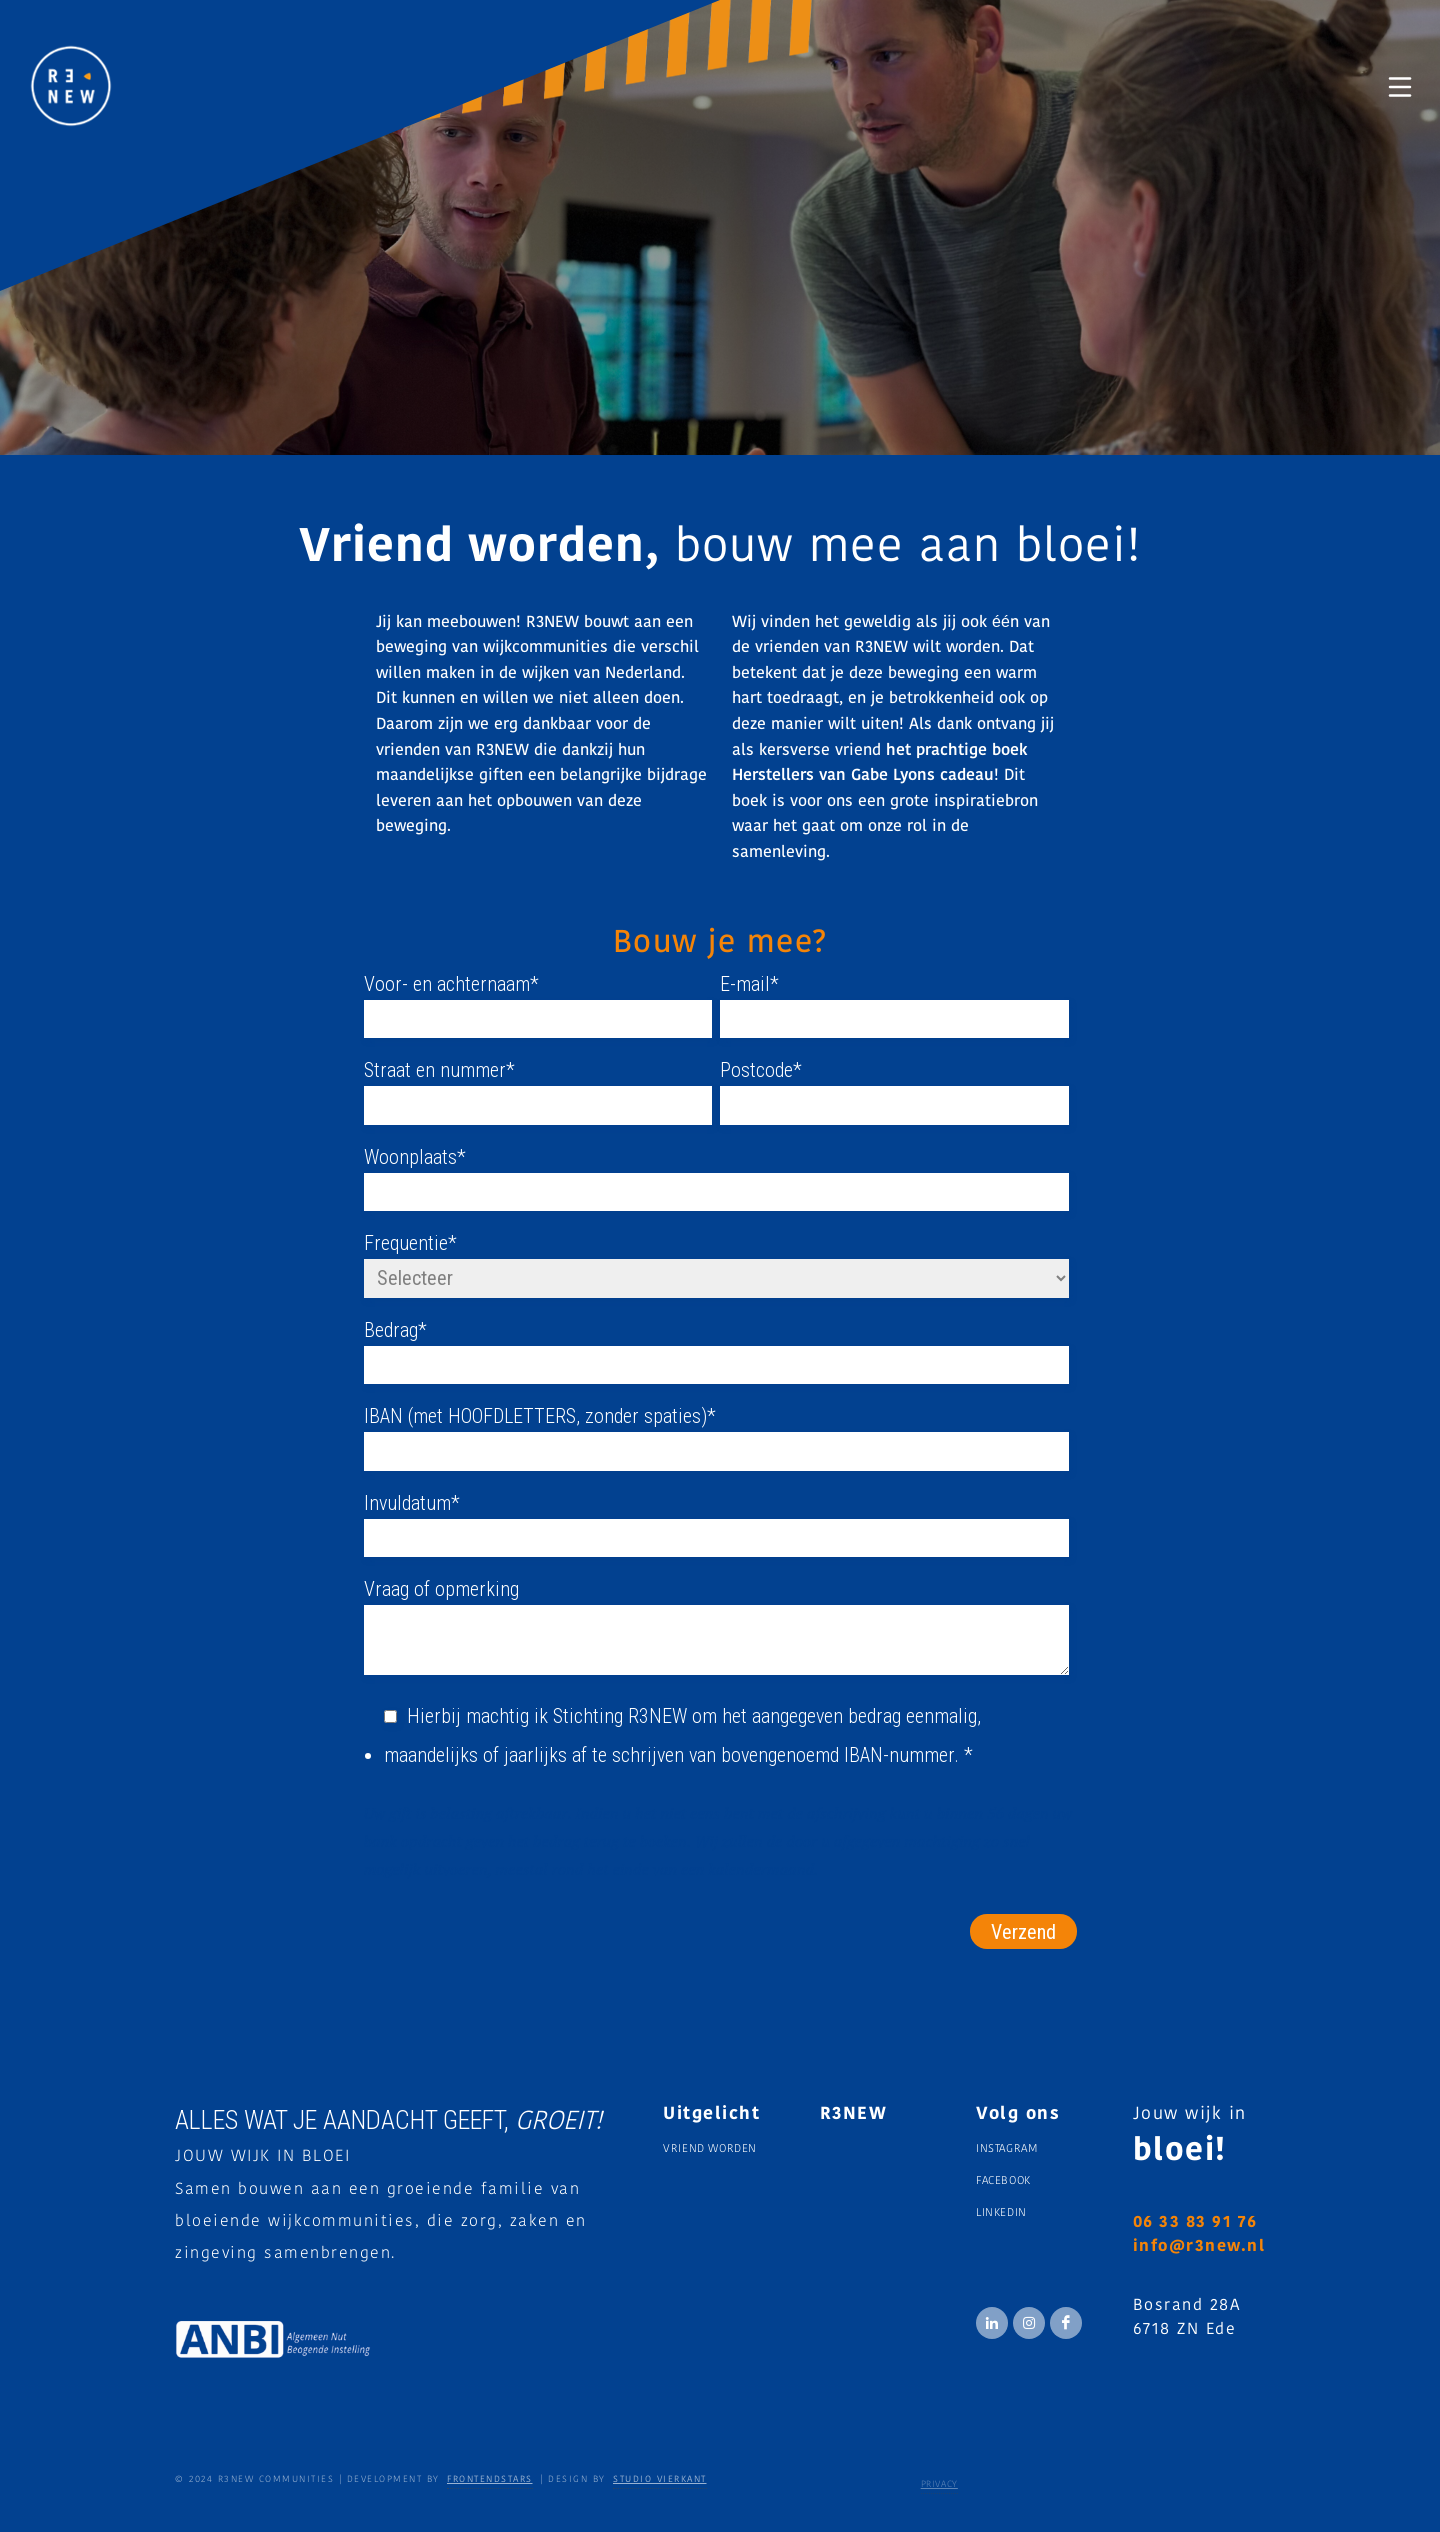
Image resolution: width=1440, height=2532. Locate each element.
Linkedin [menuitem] (1001, 2213)
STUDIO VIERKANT (660, 2479)
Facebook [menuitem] (1003, 2181)
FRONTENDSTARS (490, 2479)
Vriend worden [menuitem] (710, 2149)
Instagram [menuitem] (1006, 2149)
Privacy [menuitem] (939, 2484)
